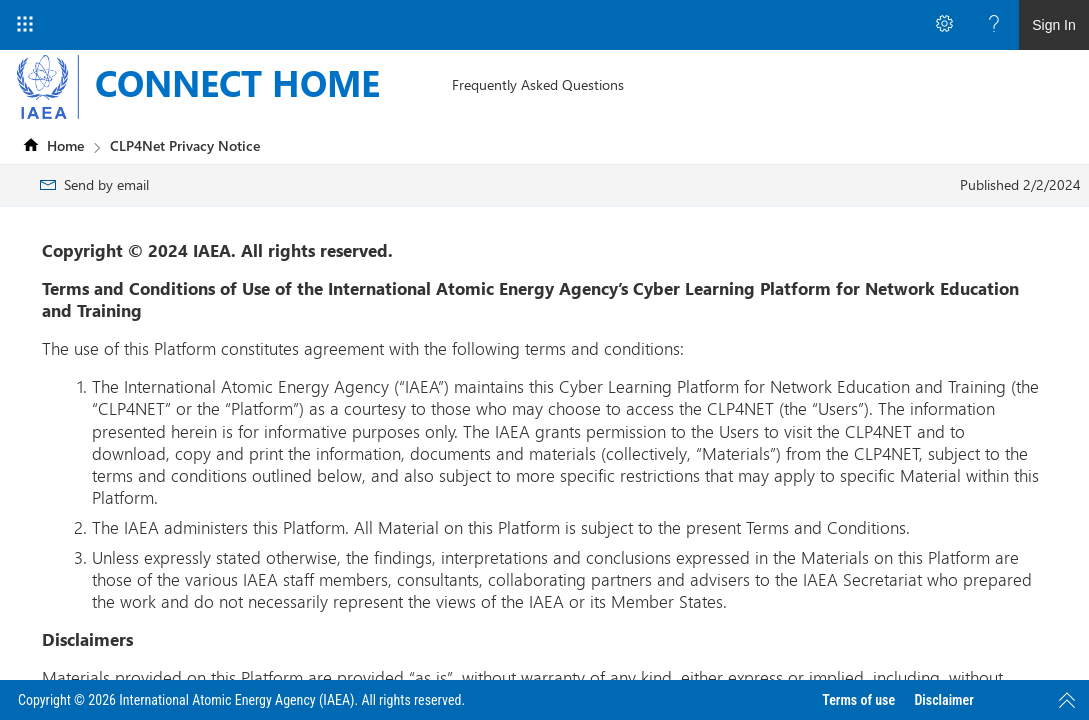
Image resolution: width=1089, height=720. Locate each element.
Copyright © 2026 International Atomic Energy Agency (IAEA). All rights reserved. (241, 700)
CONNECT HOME (237, 82)
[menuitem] (538, 85)
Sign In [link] (1054, 25)
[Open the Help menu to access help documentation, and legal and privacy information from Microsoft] (994, 25)
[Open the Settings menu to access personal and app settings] (944, 25)
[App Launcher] (25, 25)
